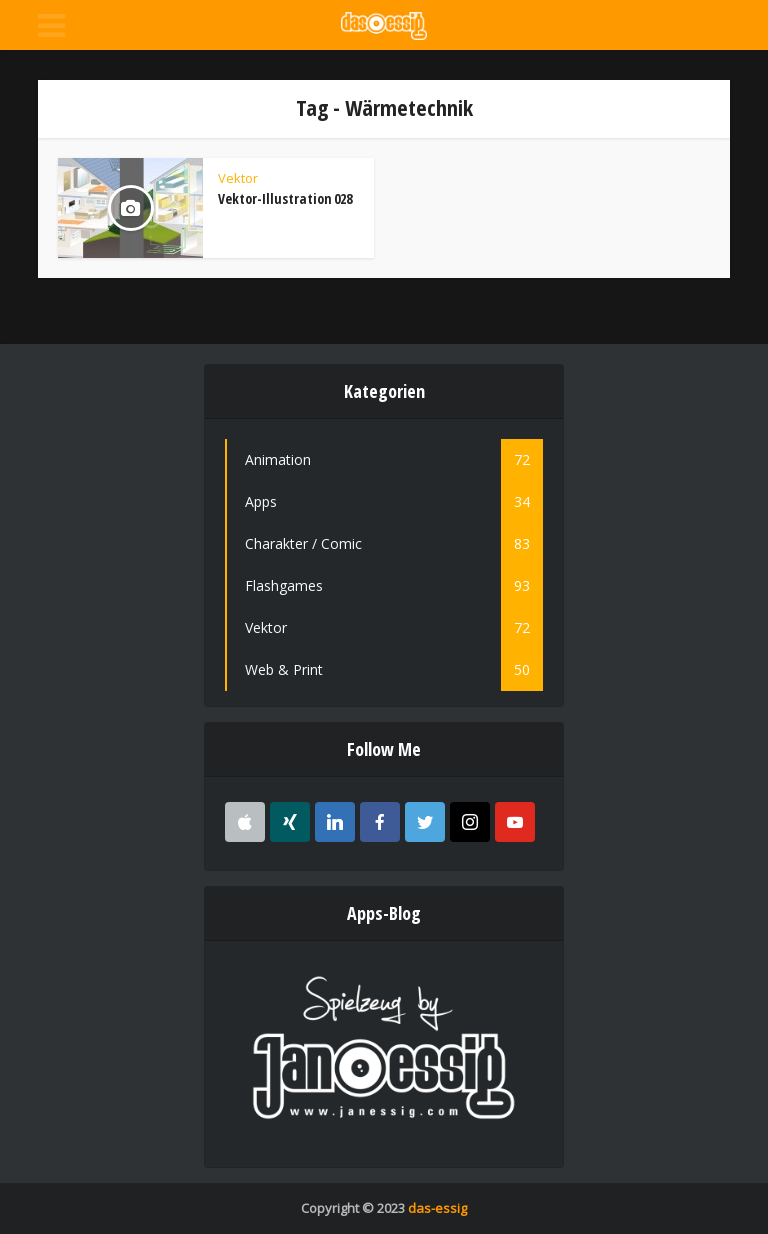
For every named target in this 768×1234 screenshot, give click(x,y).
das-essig (437, 1208)
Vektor (238, 178)
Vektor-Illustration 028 (285, 198)
